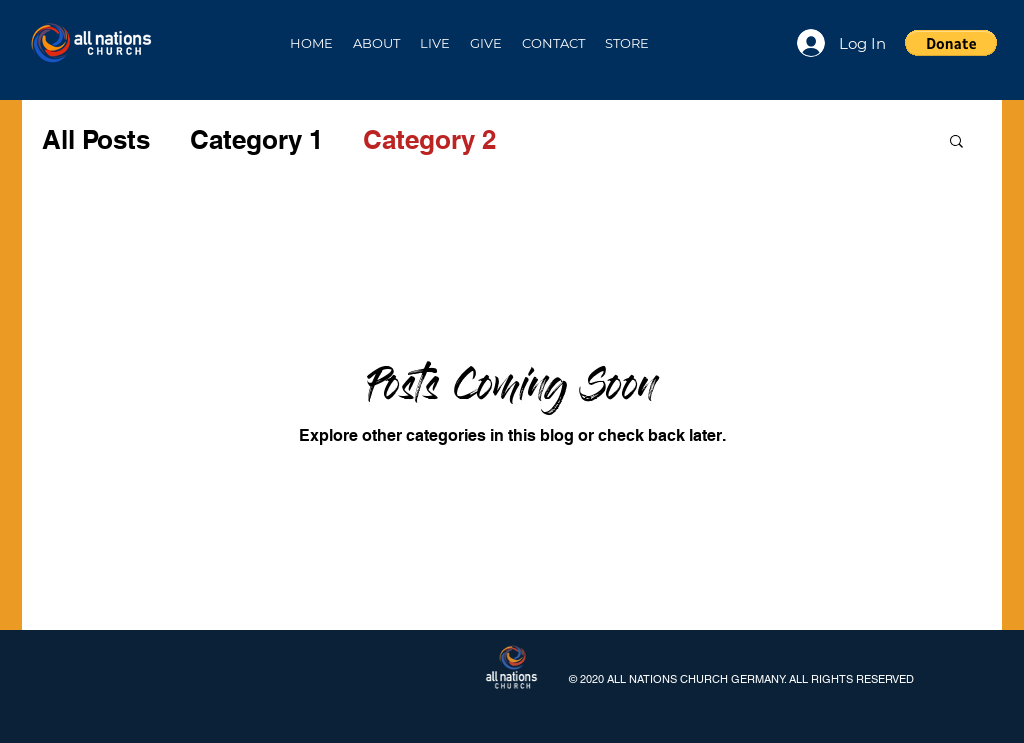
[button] (376, 43)
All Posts (96, 139)
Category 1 (256, 139)
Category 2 (429, 139)
